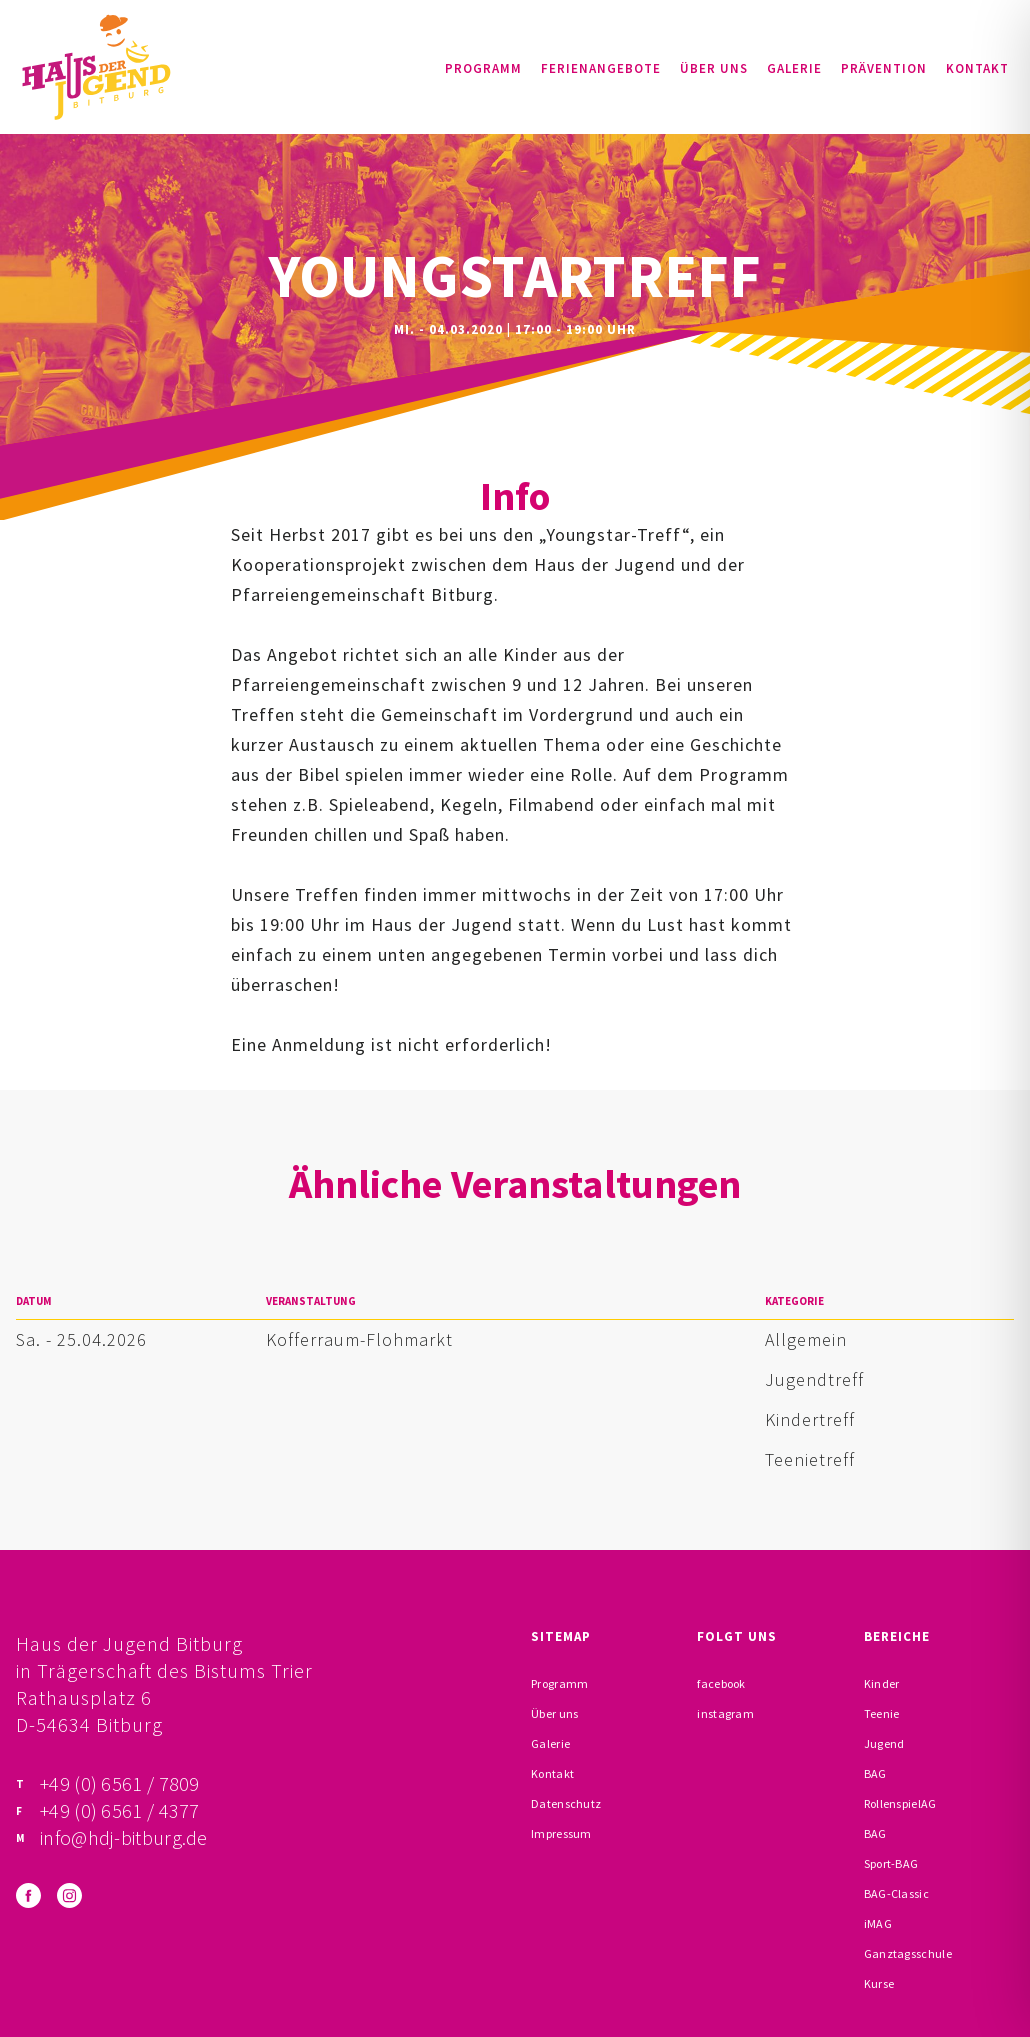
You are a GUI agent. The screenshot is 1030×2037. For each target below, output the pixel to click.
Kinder (882, 1683)
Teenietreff (810, 1459)
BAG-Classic (896, 1893)
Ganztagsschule (908, 1953)
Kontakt (977, 68)
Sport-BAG (891, 1863)
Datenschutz (566, 1803)
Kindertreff (810, 1419)
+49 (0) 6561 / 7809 (120, 1783)
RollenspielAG (900, 1803)
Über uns (714, 68)
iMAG (878, 1923)
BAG (875, 1773)
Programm (483, 68)
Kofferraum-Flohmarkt (359, 1339)
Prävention (884, 68)
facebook (721, 1683)
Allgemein (806, 1339)
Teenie (882, 1713)
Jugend (884, 1743)
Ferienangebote (601, 68)
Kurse (879, 1983)
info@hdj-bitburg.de (124, 1837)
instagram (725, 1713)
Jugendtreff (814, 1379)
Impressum (561, 1833)
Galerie (794, 68)
